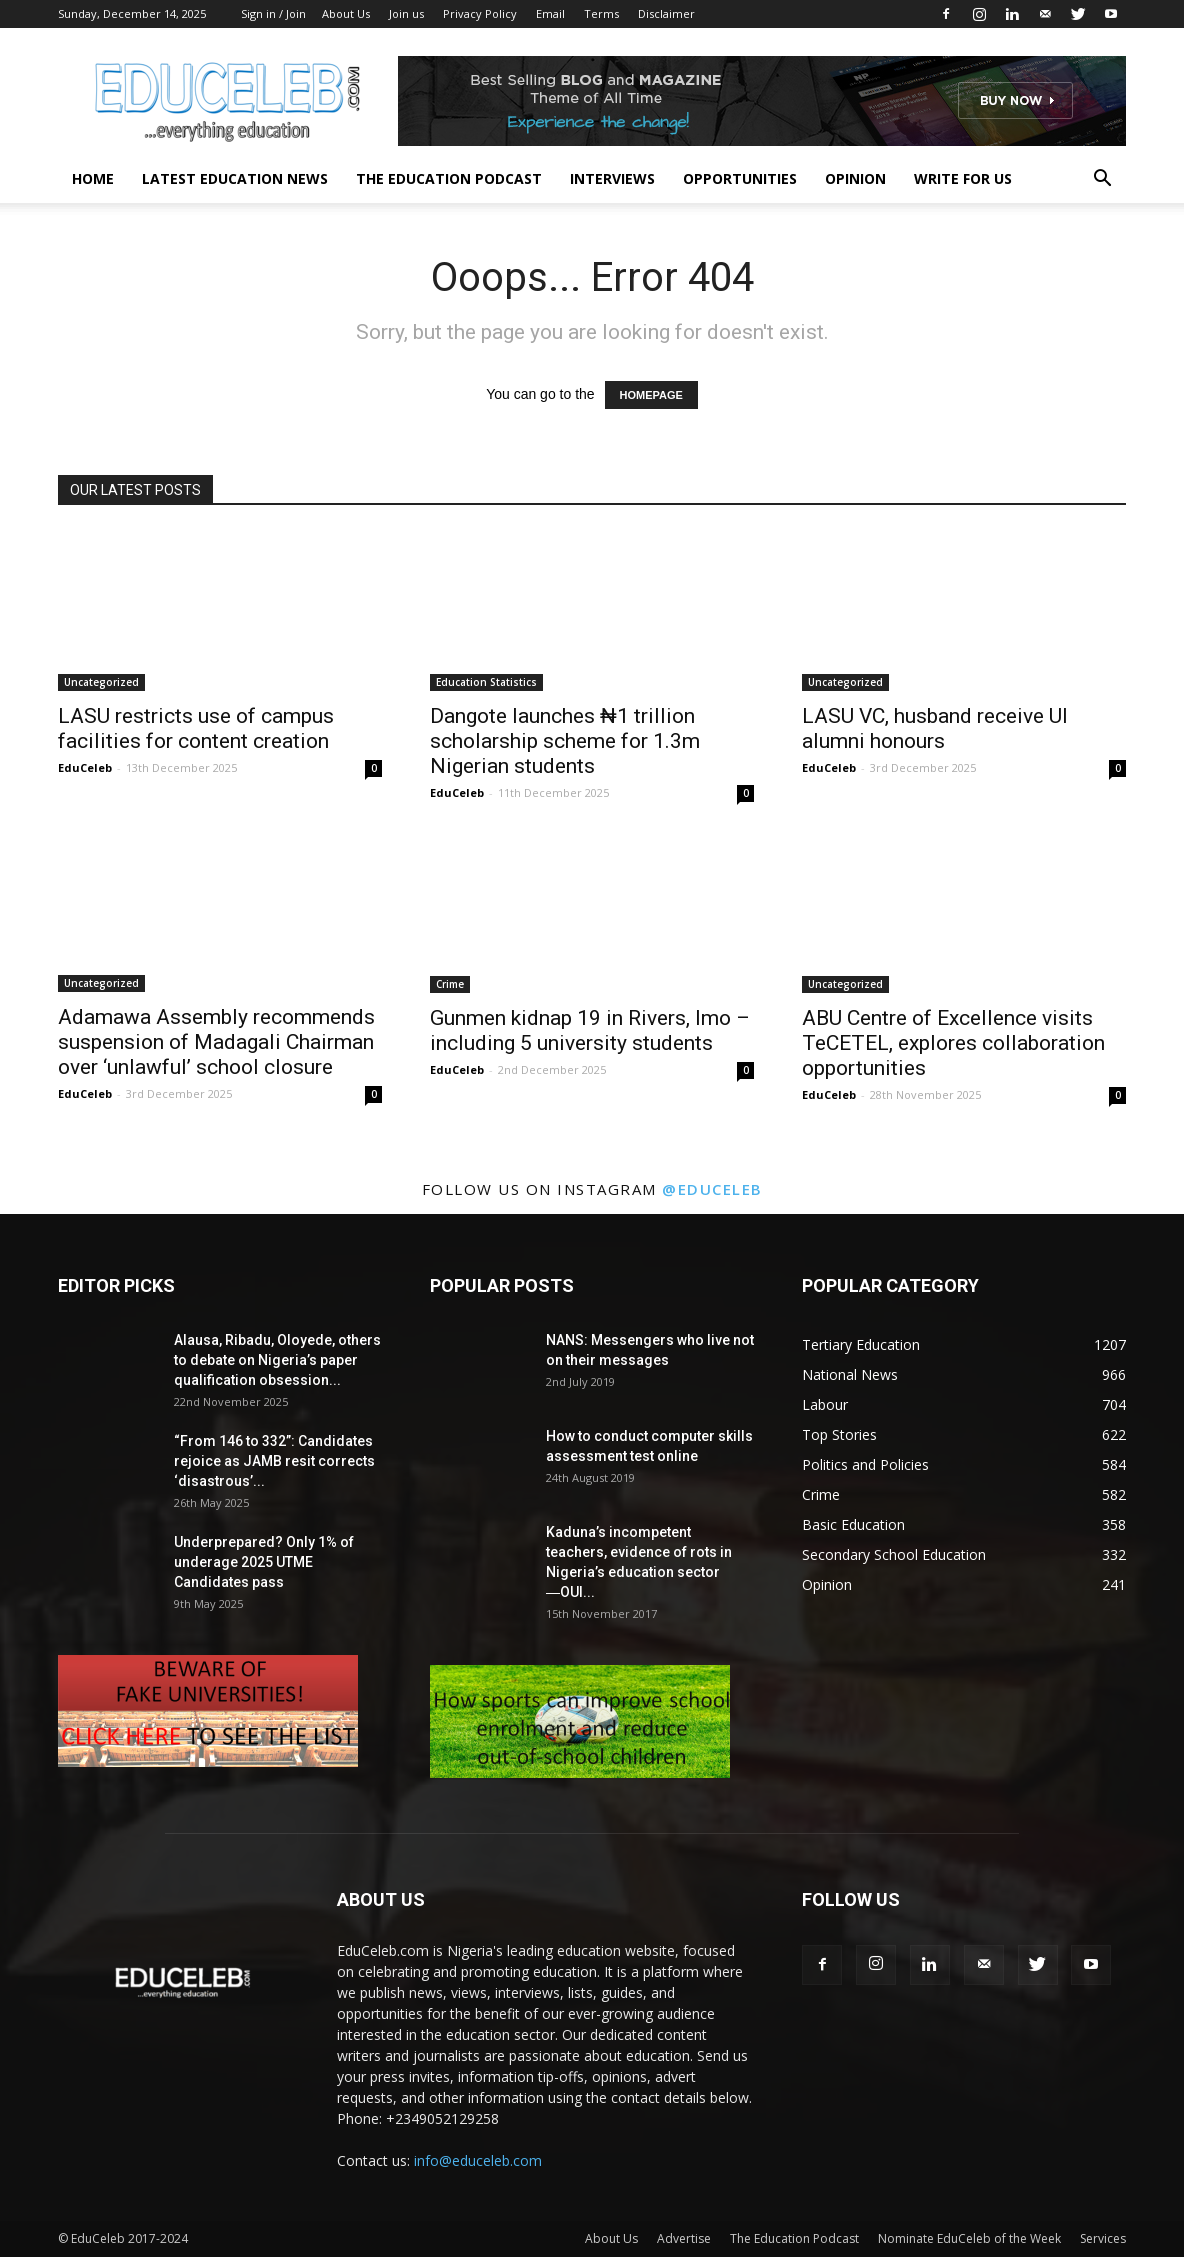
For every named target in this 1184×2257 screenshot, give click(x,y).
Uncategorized (101, 682)
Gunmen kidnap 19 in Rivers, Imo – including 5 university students (590, 1030)
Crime (450, 984)
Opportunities (740, 178)
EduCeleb (85, 767)
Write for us (963, 178)
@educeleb (712, 1189)
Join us (406, 13)
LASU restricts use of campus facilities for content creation (196, 728)
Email (550, 13)
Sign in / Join (273, 13)
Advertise (684, 2238)
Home (93, 178)
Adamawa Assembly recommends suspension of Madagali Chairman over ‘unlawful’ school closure (216, 1042)
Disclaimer (666, 13)
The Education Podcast (449, 178)
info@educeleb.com (478, 2160)
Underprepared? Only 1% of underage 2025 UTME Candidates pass (264, 1562)
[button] (1102, 180)
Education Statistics (486, 682)
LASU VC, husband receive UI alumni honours (935, 728)
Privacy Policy (480, 13)
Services (1103, 2238)
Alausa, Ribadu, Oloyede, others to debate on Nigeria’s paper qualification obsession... (277, 1360)
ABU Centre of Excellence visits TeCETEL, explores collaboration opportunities (953, 1043)
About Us (346, 13)
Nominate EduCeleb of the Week (969, 2238)
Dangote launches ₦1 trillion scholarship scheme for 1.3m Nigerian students (565, 741)
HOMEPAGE (651, 395)
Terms (601, 13)
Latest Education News (235, 178)
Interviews (612, 178)
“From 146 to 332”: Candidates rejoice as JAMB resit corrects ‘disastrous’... (274, 1461)
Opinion (855, 178)
